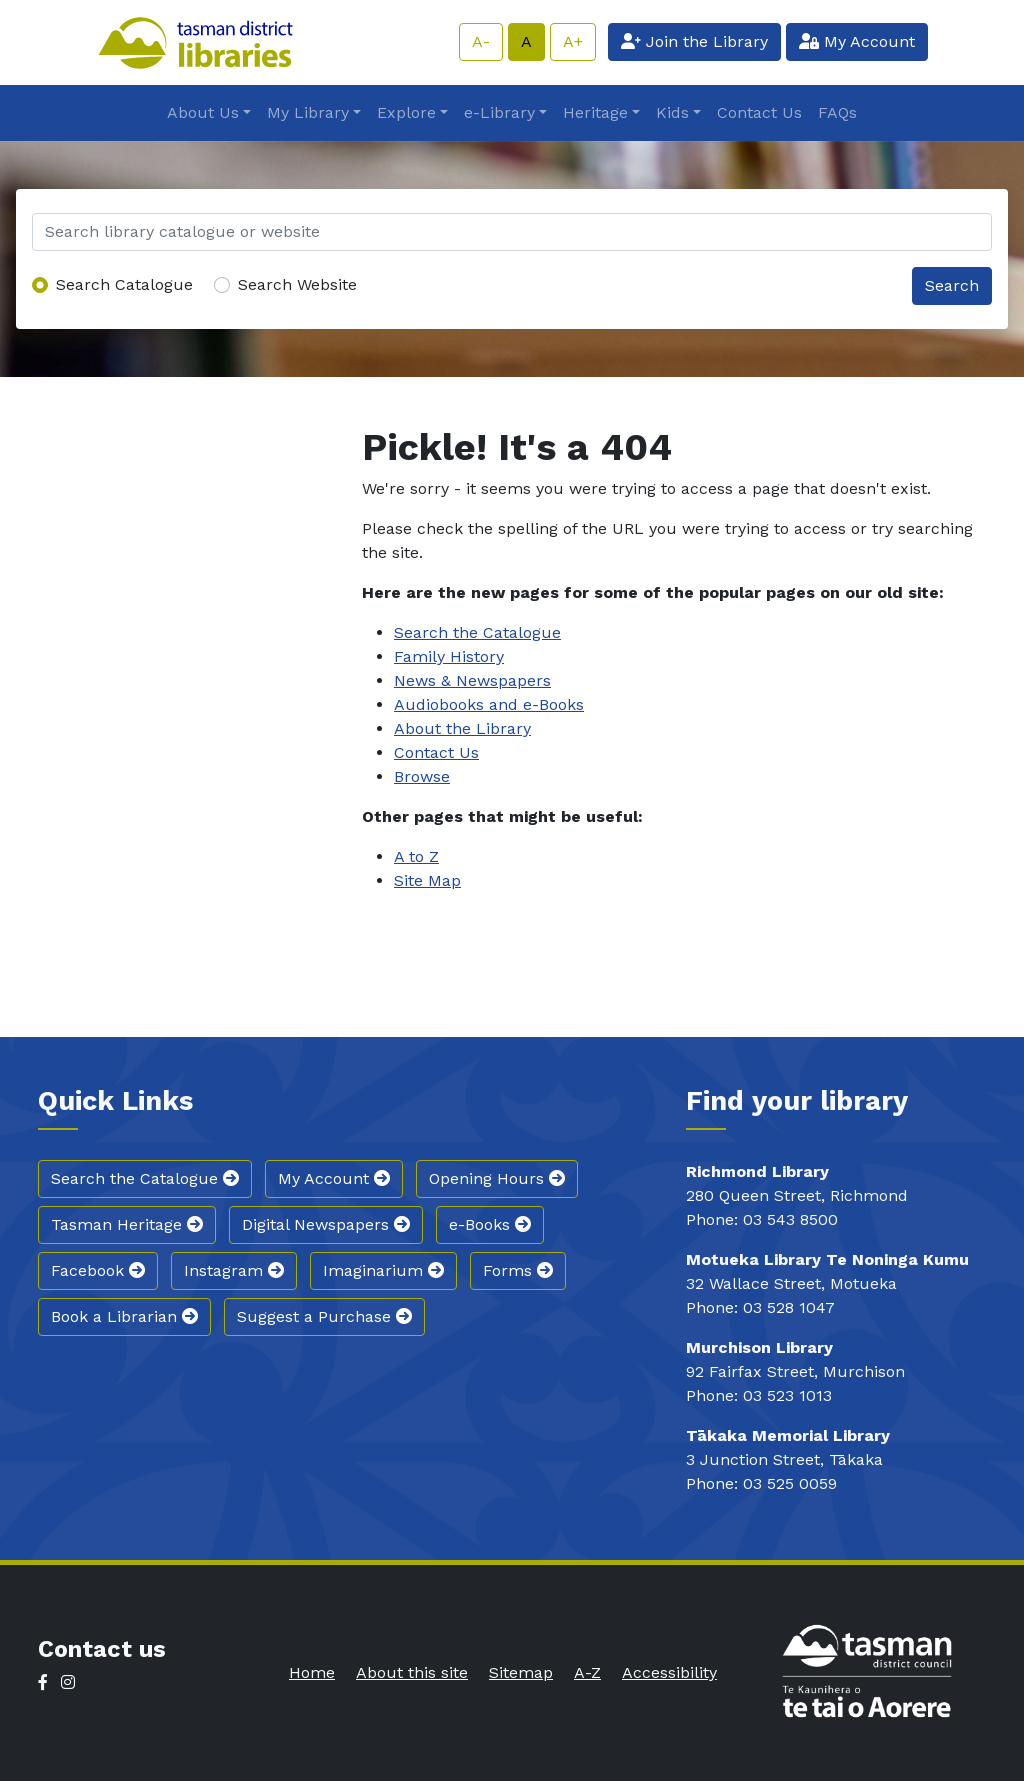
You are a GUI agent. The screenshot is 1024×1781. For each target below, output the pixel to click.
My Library (308, 112)
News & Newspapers (472, 680)
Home (312, 1672)
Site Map (427, 880)
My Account (857, 41)
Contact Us (759, 112)
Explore (406, 112)
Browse (422, 776)
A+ (573, 41)
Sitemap (521, 1672)
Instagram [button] (234, 1270)
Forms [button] (518, 1270)
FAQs (837, 112)
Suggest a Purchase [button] (324, 1316)
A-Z (587, 1672)
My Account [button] (334, 1178)
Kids (672, 112)
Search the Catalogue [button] (145, 1178)
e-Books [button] (490, 1224)
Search (952, 285)
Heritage (595, 112)
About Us (203, 112)
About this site (412, 1672)
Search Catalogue (124, 284)
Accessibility (669, 1672)
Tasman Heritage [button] (127, 1224)
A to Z (416, 856)
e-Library (499, 112)
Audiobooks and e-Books (489, 704)
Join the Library (694, 41)
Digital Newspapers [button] (326, 1224)
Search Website (297, 284)
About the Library (462, 728)
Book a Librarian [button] (124, 1316)
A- (481, 41)
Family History (449, 656)
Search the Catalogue (477, 632)
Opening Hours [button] (497, 1178)
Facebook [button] (98, 1270)
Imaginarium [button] (383, 1270)
